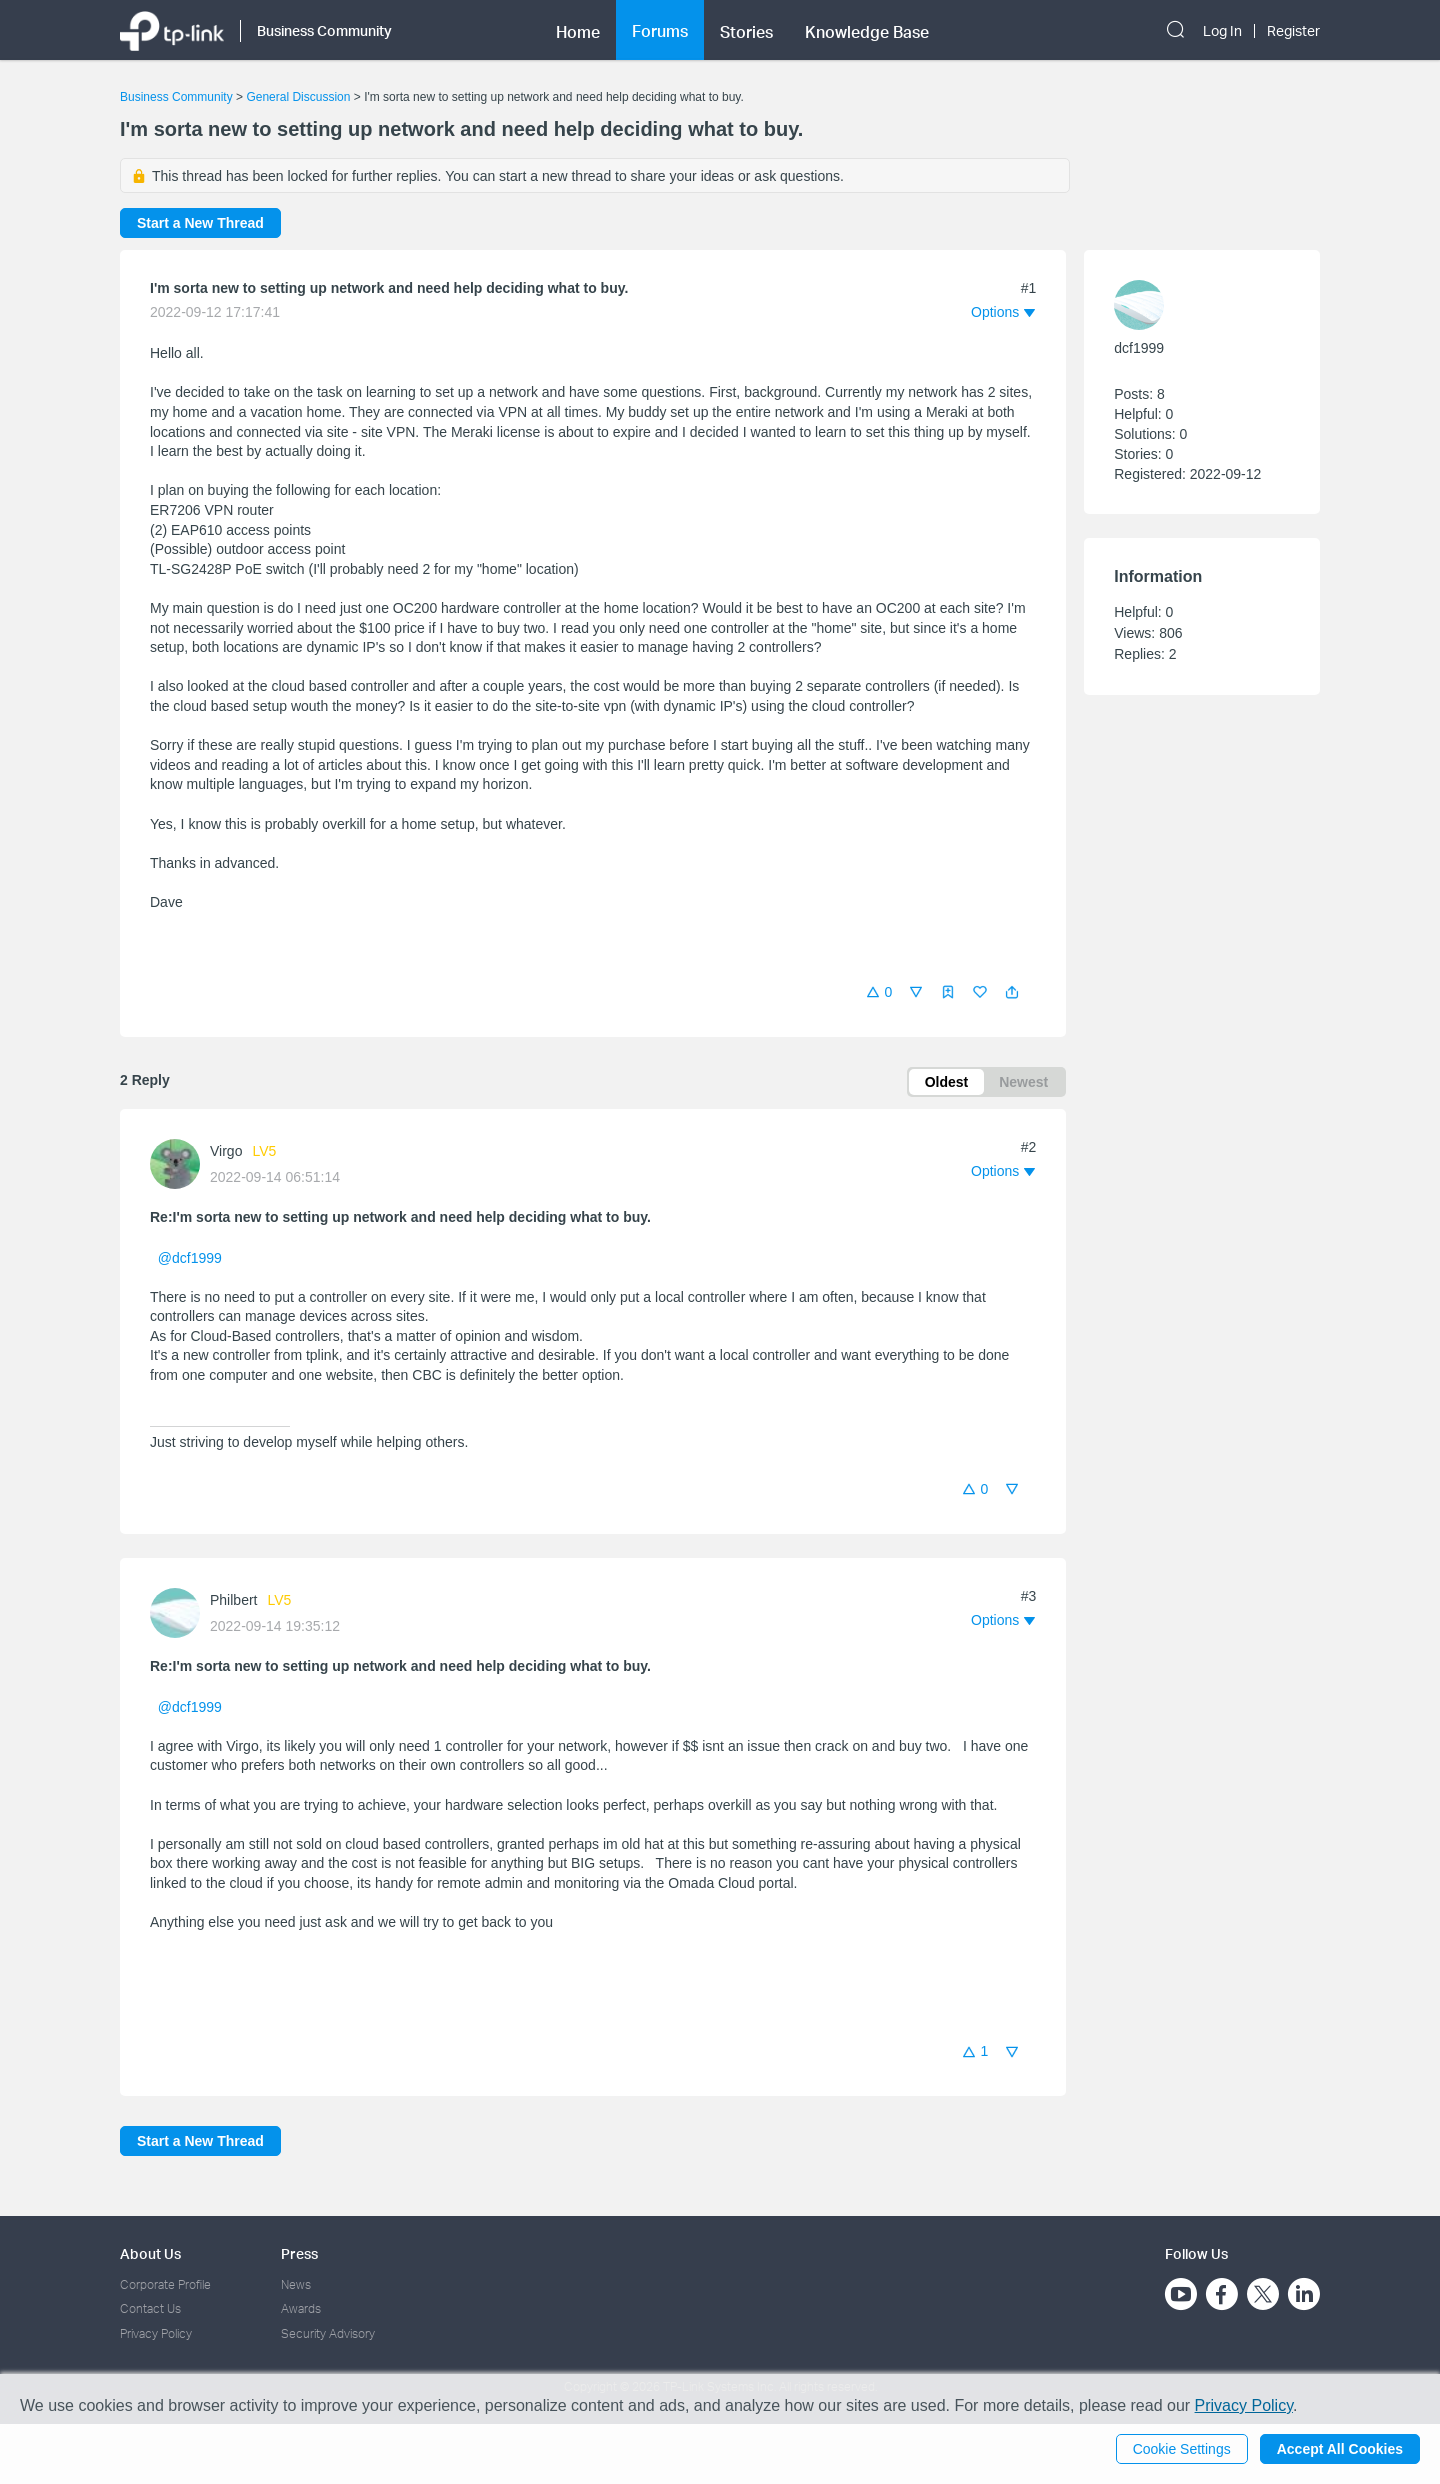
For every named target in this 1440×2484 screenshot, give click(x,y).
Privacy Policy (156, 2333)
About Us (150, 2253)
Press (299, 2253)
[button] (1012, 992)
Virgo (226, 1151)
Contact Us (150, 2308)
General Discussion (298, 97)
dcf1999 (1139, 348)
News (296, 2284)
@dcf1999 (190, 1258)
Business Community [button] (324, 30)
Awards (301, 2308)
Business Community (176, 97)
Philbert (233, 1600)
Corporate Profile (165, 2284)
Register (1293, 31)
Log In (1222, 31)
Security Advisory (328, 2333)
